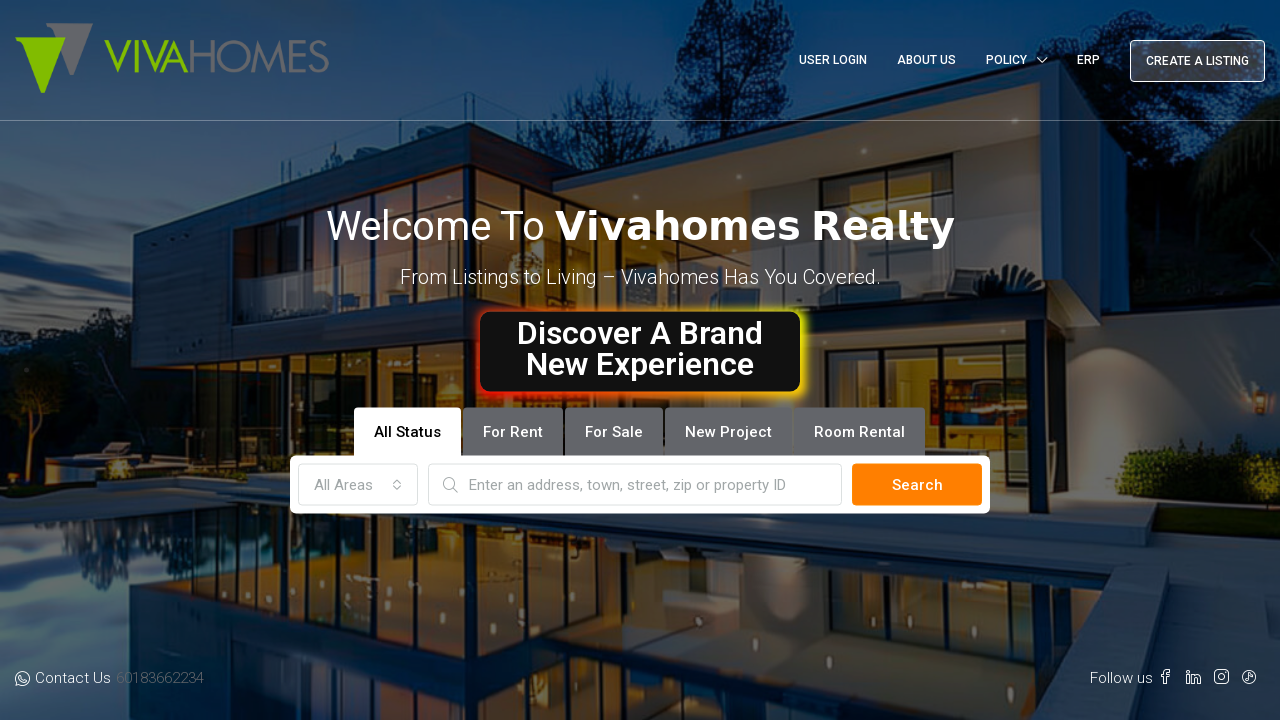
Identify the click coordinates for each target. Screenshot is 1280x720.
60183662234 (160, 678)
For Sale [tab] (614, 432)
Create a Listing (1197, 61)
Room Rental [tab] (859, 432)
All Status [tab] (407, 432)
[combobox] (358, 485)
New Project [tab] (728, 432)
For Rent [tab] (513, 432)
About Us (926, 60)
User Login (833, 60)
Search (917, 485)
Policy (1006, 60)
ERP (1088, 60)
